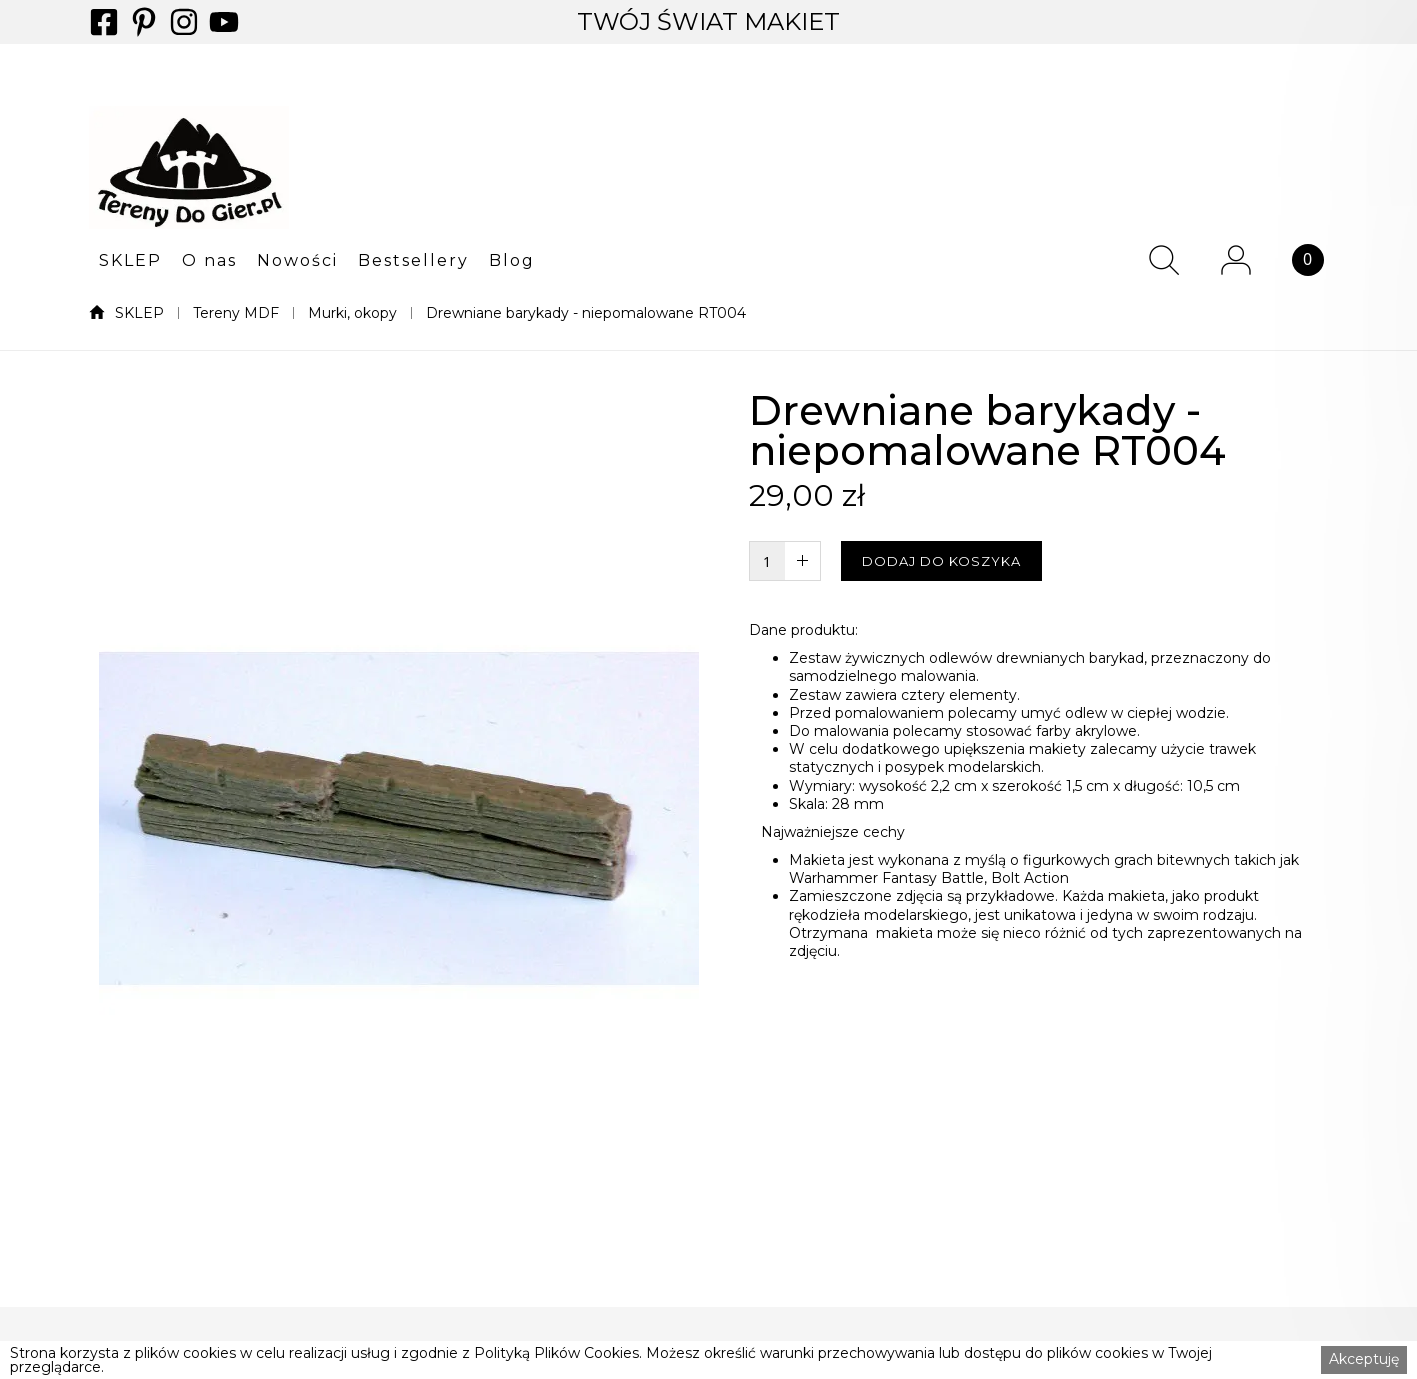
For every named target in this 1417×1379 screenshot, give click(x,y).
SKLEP (130, 261)
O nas (209, 261)
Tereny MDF (236, 313)
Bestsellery (413, 261)
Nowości (297, 261)
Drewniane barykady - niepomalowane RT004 (586, 313)
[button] (130, 260)
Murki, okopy (352, 313)
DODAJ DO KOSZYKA (941, 561)
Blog (512, 261)
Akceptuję (1364, 1359)
